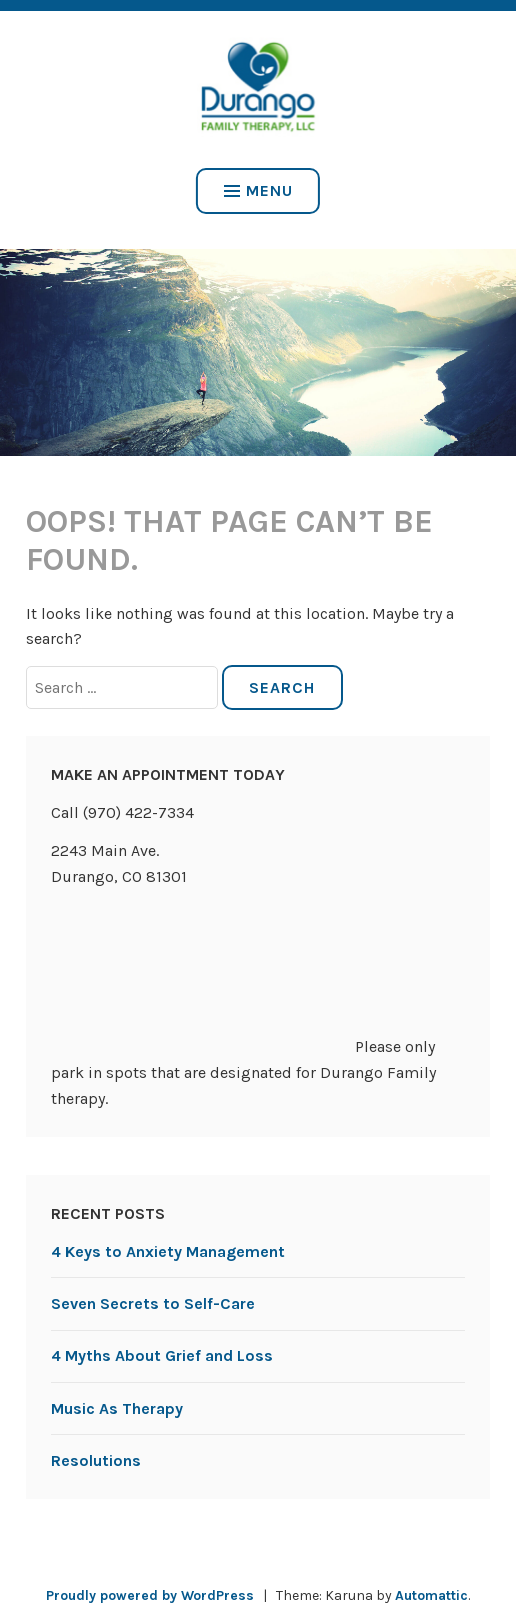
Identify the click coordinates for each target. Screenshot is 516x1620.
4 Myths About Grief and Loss (162, 1355)
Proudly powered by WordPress (150, 1595)
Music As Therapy (117, 1408)
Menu (258, 190)
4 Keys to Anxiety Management (168, 1251)
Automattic (431, 1595)
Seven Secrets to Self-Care (153, 1303)
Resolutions (96, 1460)
